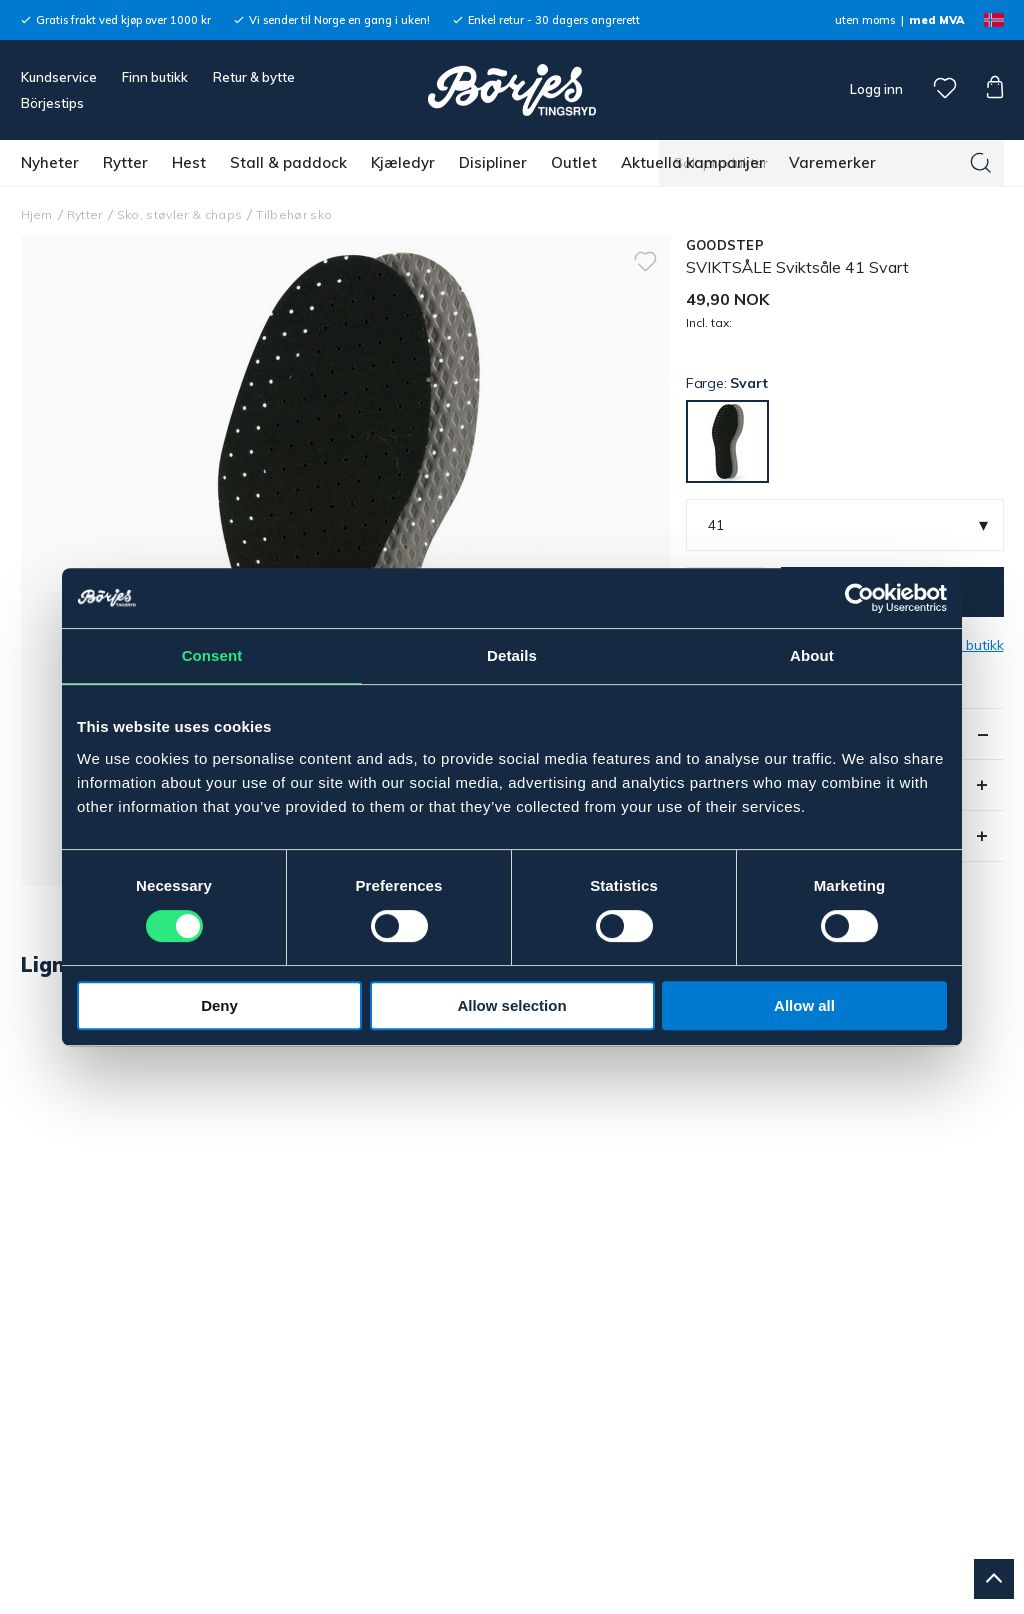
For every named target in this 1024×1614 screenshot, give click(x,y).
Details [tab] (512, 655)
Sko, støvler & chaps (180, 214)
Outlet (574, 162)
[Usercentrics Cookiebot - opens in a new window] (859, 598)
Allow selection (511, 1005)
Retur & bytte (254, 77)
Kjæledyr (403, 162)
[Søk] (981, 163)
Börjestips (52, 103)
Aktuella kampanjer (693, 162)
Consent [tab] (212, 655)
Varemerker (832, 162)
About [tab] (812, 655)
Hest (189, 162)
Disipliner (493, 162)
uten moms (865, 20)
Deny (219, 1005)
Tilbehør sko (294, 214)
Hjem (37, 214)
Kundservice (59, 77)
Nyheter (50, 162)
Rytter (125, 162)
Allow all (804, 1005)
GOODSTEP (725, 245)
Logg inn (875, 89)
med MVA (936, 20)
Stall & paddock (288, 162)
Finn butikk (155, 77)
